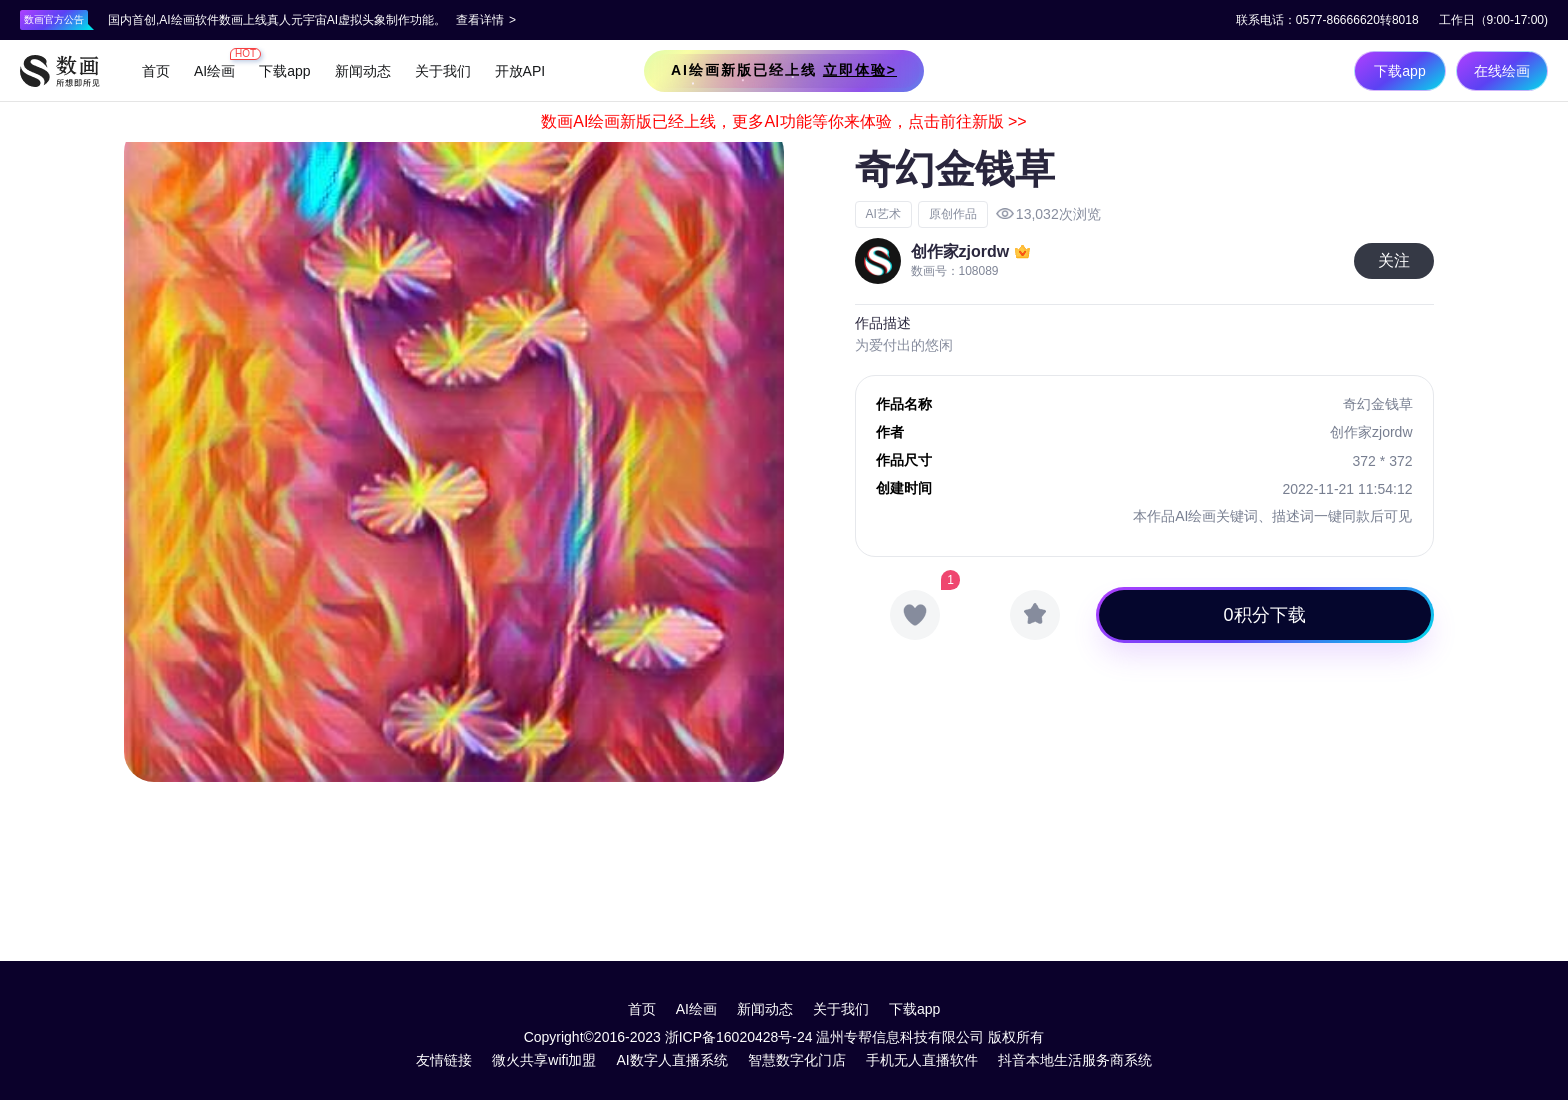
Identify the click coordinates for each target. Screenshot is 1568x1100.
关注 (1394, 260)
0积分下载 (1265, 615)
